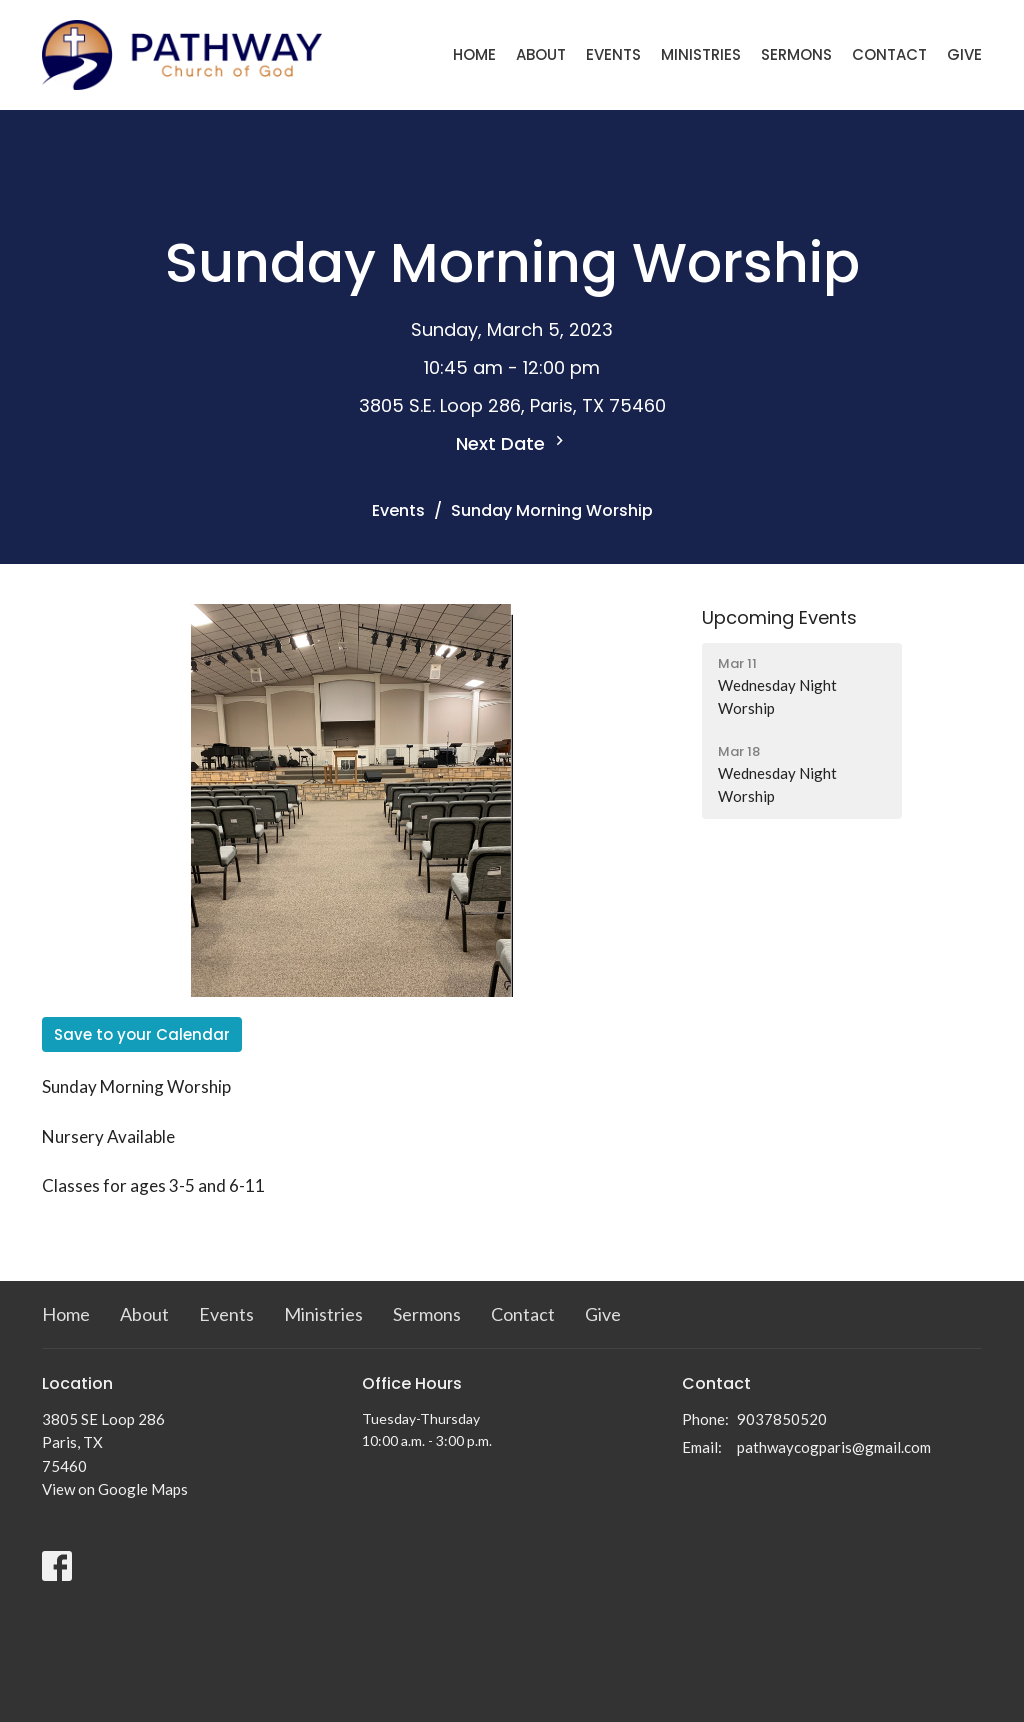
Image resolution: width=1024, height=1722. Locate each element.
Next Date (512, 443)
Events (613, 54)
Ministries (701, 54)
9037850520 (782, 1419)
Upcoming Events (779, 617)
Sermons (796, 54)
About (541, 54)
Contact (889, 54)
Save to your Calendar (142, 1034)
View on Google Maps (115, 1489)
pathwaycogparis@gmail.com (834, 1447)
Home (474, 54)
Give (964, 54)
